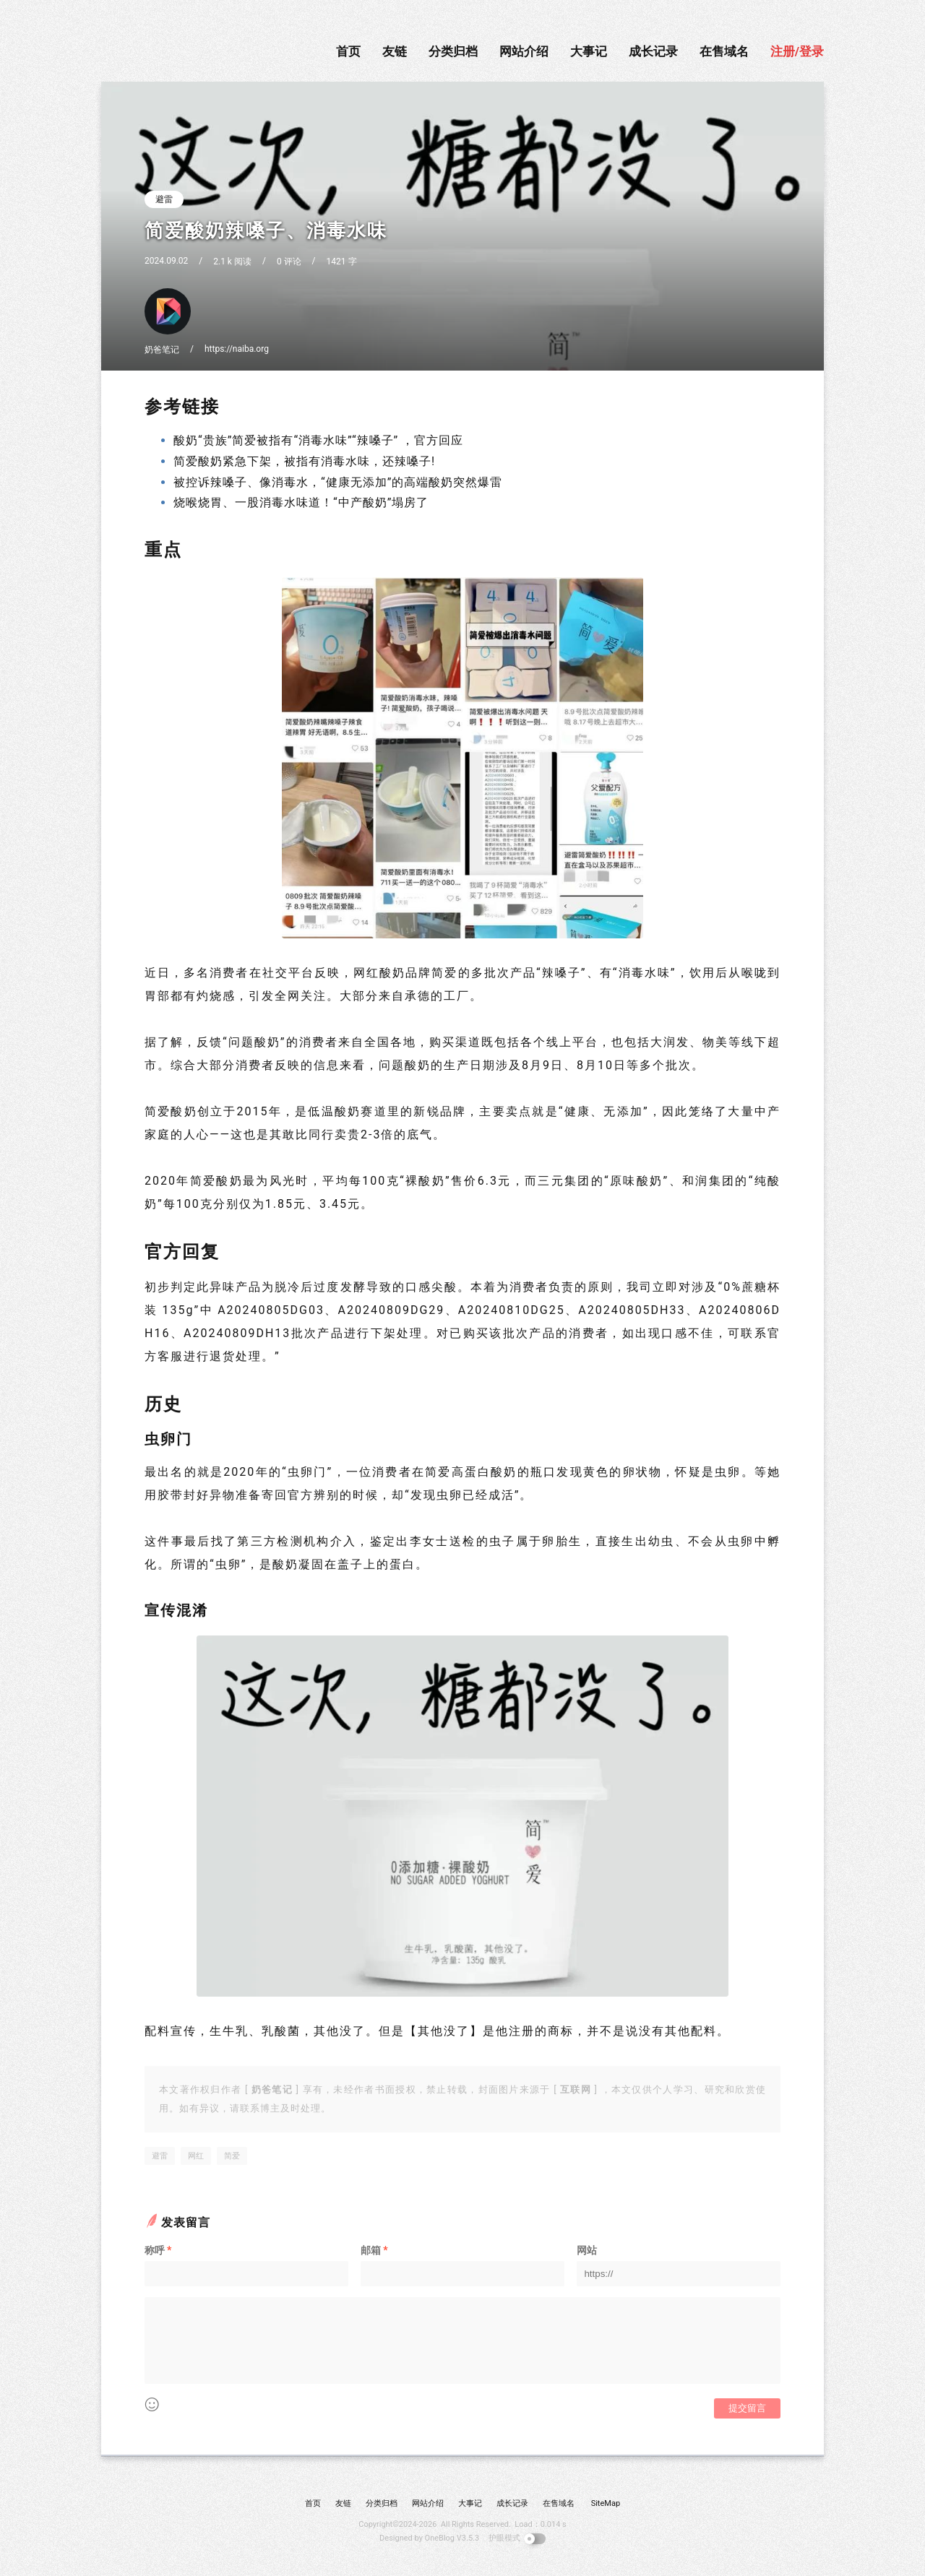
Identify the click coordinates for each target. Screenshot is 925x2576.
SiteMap (605, 2503)
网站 (587, 2250)
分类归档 (453, 51)
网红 (196, 2156)
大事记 (588, 51)
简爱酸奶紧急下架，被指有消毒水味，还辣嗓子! (304, 461)
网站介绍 (523, 51)
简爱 (232, 2156)
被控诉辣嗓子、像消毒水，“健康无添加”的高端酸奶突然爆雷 (337, 482)
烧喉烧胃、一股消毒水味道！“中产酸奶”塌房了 (301, 502)
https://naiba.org (237, 349)
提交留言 (747, 2408)
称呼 (158, 2250)
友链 (394, 51)
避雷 (164, 199)
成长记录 (653, 51)
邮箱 (374, 2250)
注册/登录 (797, 51)
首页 (348, 51)
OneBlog (440, 2538)
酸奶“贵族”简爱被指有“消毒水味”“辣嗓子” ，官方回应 (318, 440)
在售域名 (724, 51)
